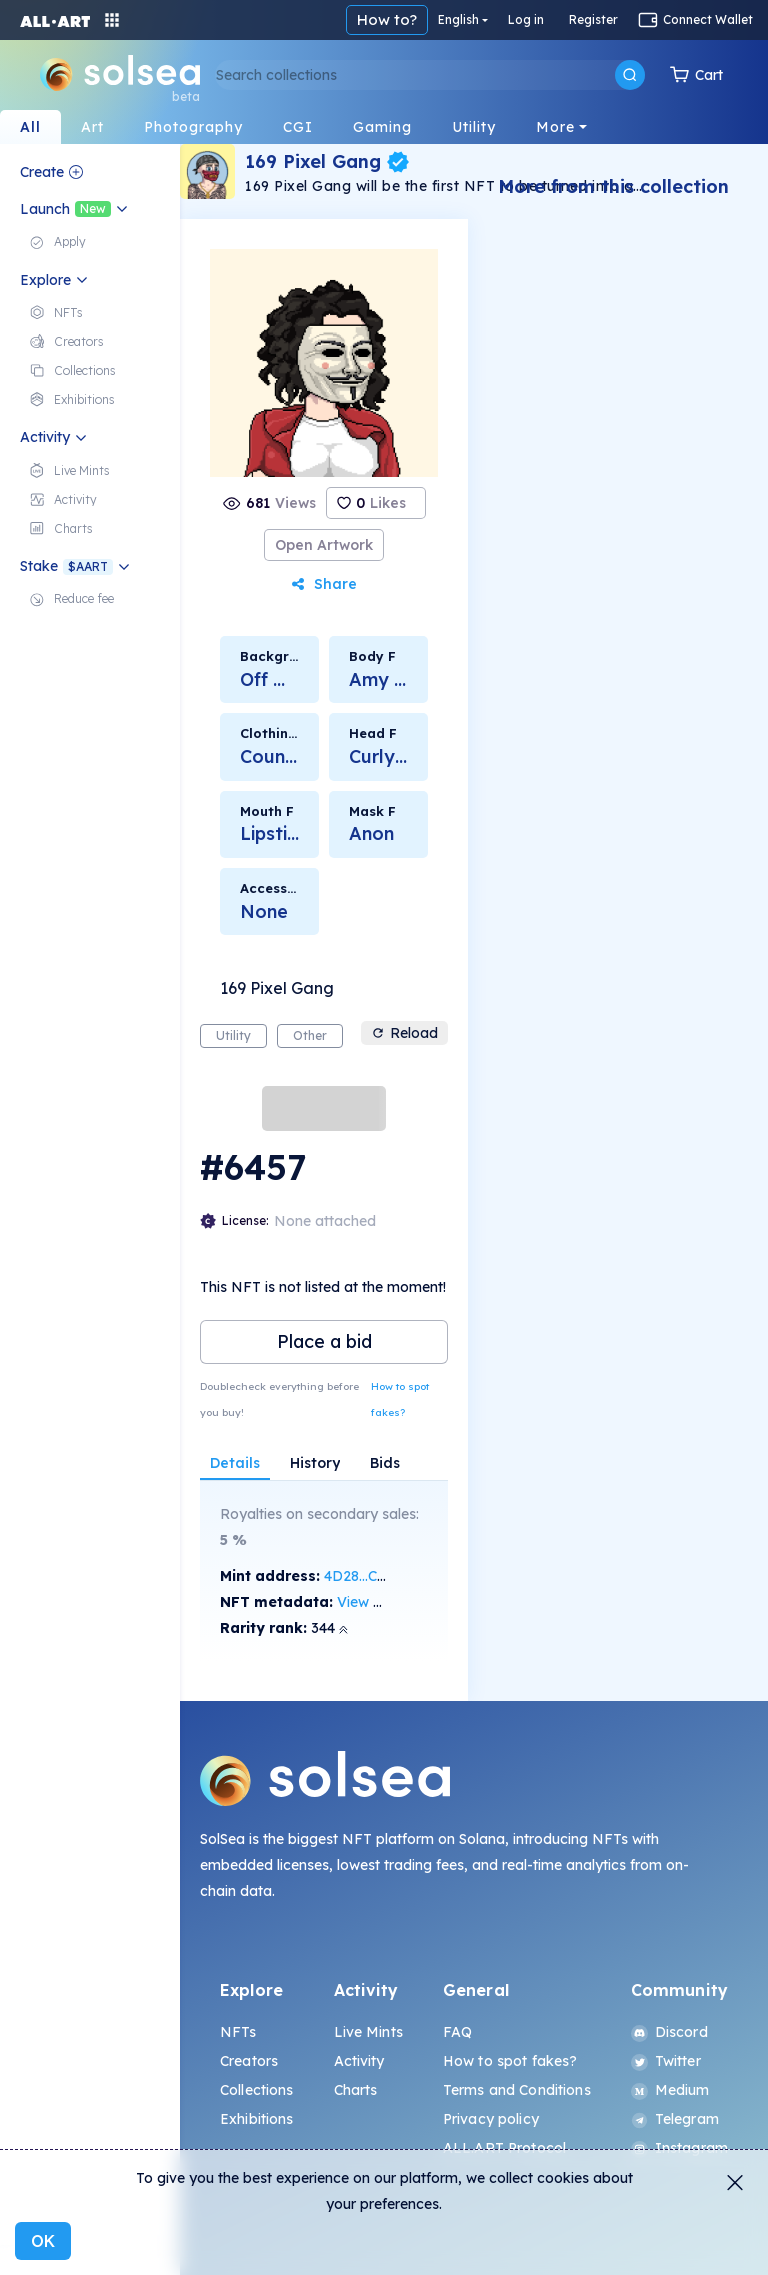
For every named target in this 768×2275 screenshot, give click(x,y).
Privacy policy (491, 2119)
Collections (257, 2090)
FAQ (457, 2032)
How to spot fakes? (400, 1399)
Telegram (675, 2119)
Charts (356, 2090)
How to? (387, 19)
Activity (359, 2061)
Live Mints (368, 2032)
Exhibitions (257, 2119)
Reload (404, 1033)
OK (43, 2241)
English (458, 19)
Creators (249, 2061)
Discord (669, 2032)
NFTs (238, 2032)
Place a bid (324, 1341)
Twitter (666, 2061)
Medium (670, 2090)
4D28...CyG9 (364, 1576)
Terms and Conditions (517, 2090)
